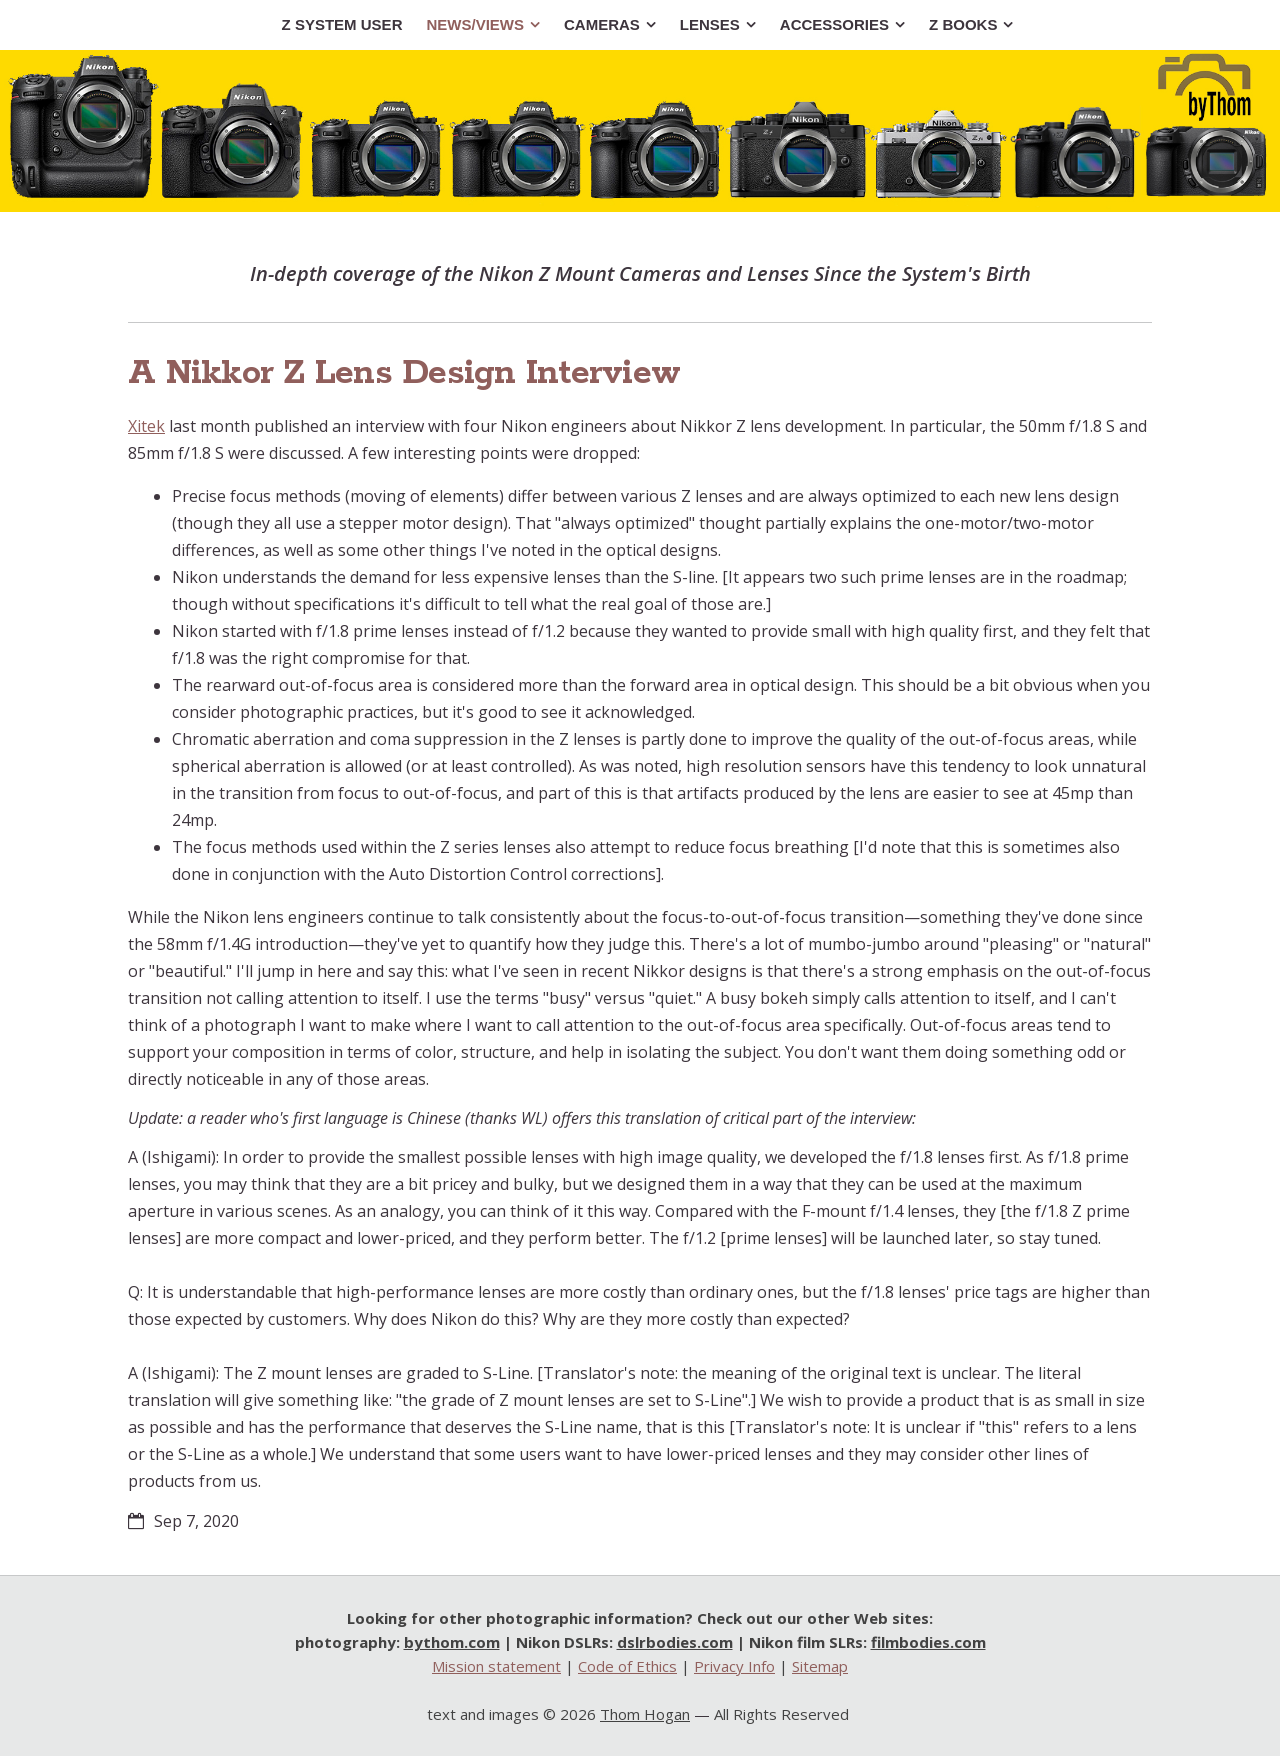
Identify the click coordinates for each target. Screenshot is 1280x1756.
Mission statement (496, 1666)
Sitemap (820, 1666)
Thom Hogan (645, 1714)
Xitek (146, 426)
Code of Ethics (627, 1666)
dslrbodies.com (675, 1642)
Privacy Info (734, 1666)
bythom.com (452, 1642)
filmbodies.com (928, 1642)
